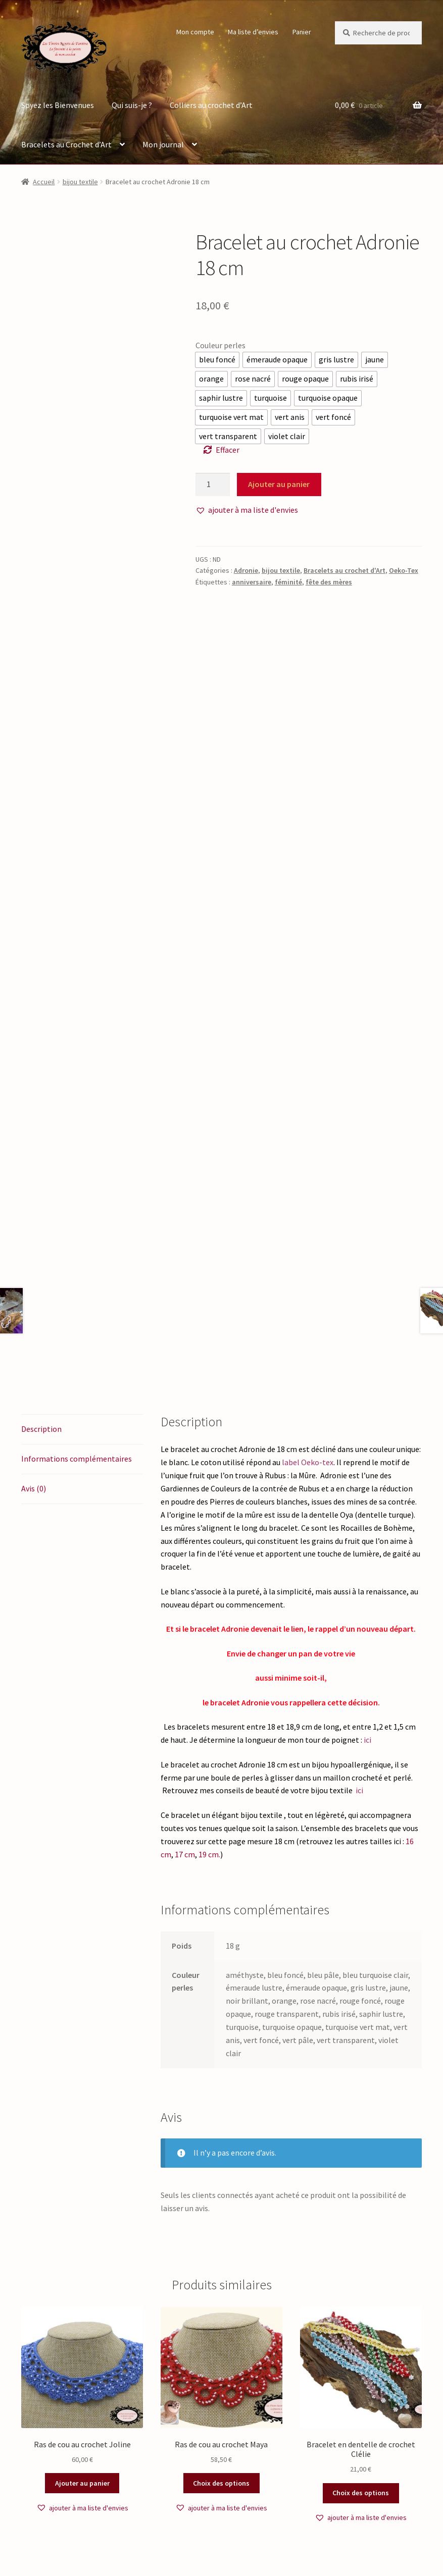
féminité (288, 581)
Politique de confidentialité (68, 2518)
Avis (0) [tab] (33, 1357)
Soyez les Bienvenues (57, 105)
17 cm (185, 1723)
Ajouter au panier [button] (82, 2351)
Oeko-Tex (403, 570)
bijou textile (80, 181)
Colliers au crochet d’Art (211, 105)
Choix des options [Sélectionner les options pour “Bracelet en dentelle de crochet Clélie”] (360, 2362)
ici (366, 1609)
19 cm (209, 1723)
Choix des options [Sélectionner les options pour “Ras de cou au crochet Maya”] (221, 2351)
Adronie (246, 570)
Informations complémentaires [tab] (76, 1327)
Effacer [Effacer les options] (227, 450)
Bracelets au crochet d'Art (344, 570)
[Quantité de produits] (212, 484)
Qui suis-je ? (132, 105)
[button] (246, 510)
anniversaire (251, 581)
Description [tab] (41, 1298)
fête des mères (329, 581)
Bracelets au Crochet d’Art (66, 144)
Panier (301, 31)
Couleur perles (220, 345)
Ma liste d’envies (253, 31)
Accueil (44, 181)
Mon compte (195, 31)
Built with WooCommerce (168, 2518)
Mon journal (163, 144)
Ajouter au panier (279, 484)
